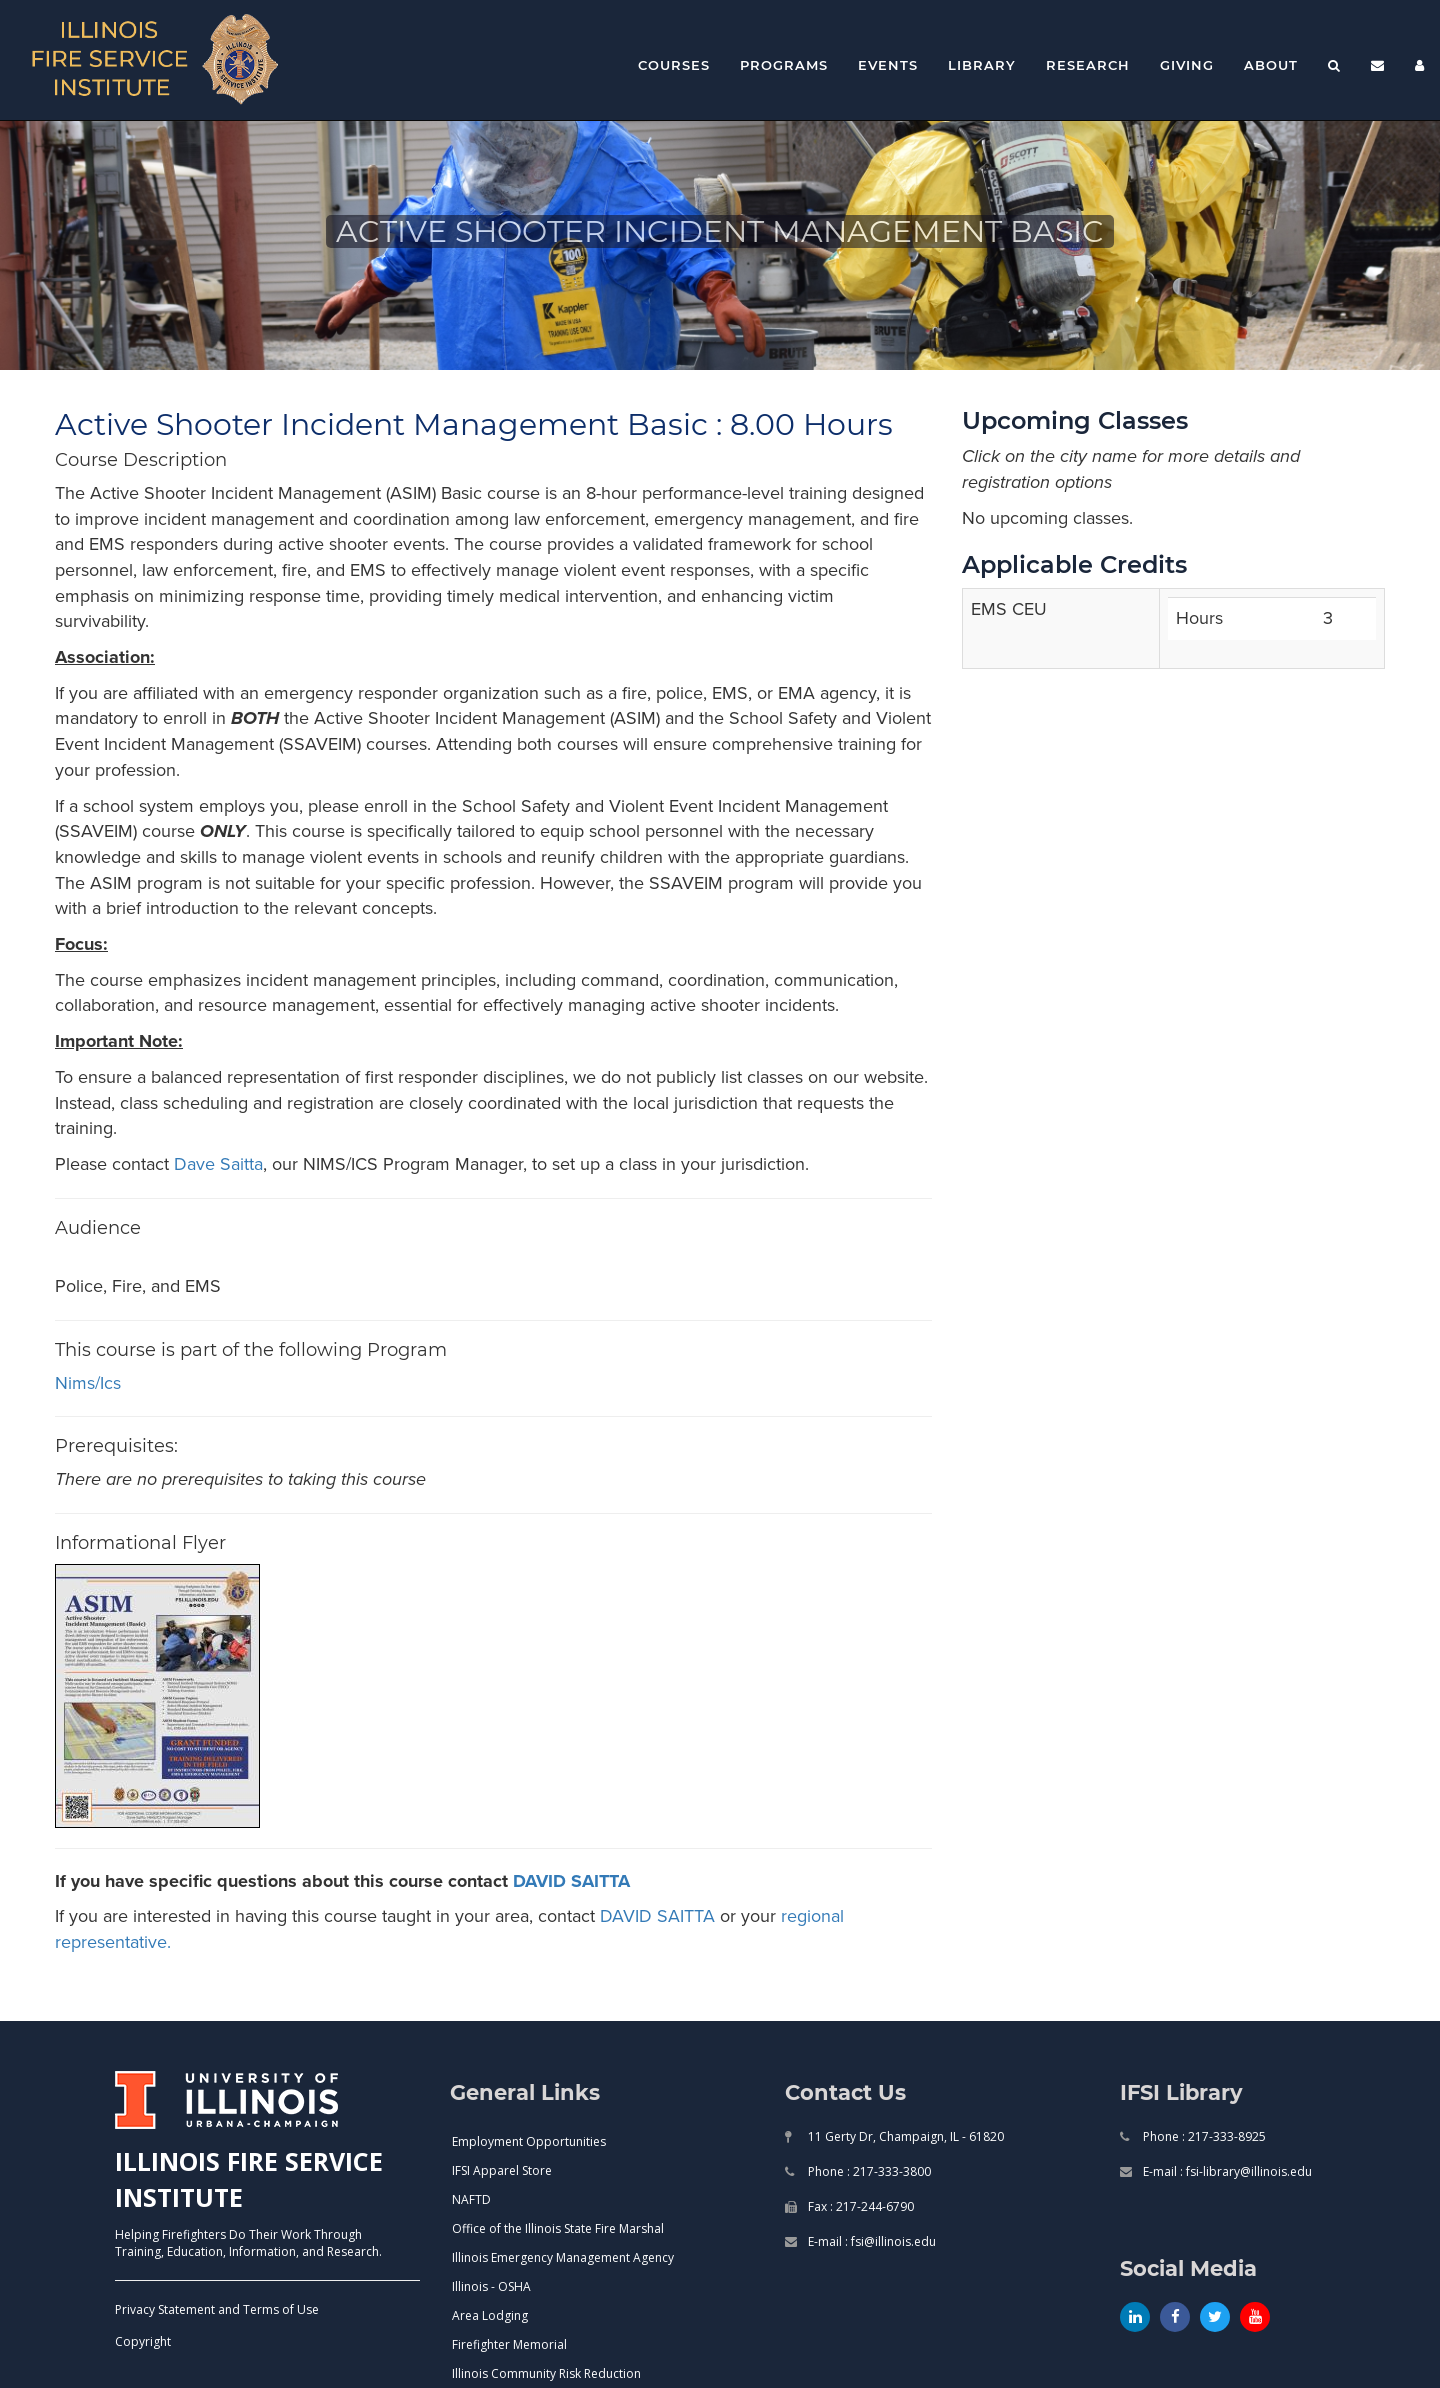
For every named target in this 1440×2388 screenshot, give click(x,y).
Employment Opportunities (529, 2141)
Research (1088, 65)
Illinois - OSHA (491, 2286)
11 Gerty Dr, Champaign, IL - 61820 (904, 2136)
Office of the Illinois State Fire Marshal (558, 2228)
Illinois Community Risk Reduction (546, 2373)
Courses (674, 65)
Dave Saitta (218, 1164)
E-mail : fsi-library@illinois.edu (1226, 2171)
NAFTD (471, 2199)
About (1271, 65)
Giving (1187, 65)
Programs (784, 65)
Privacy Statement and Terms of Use (217, 2309)
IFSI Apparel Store (502, 2170)
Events (888, 65)
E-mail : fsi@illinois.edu (870, 2241)
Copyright (143, 2341)
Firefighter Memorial (509, 2344)
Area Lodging (490, 2315)
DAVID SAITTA (571, 1881)
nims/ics (88, 1383)
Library (982, 65)
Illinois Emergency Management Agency (563, 2257)
